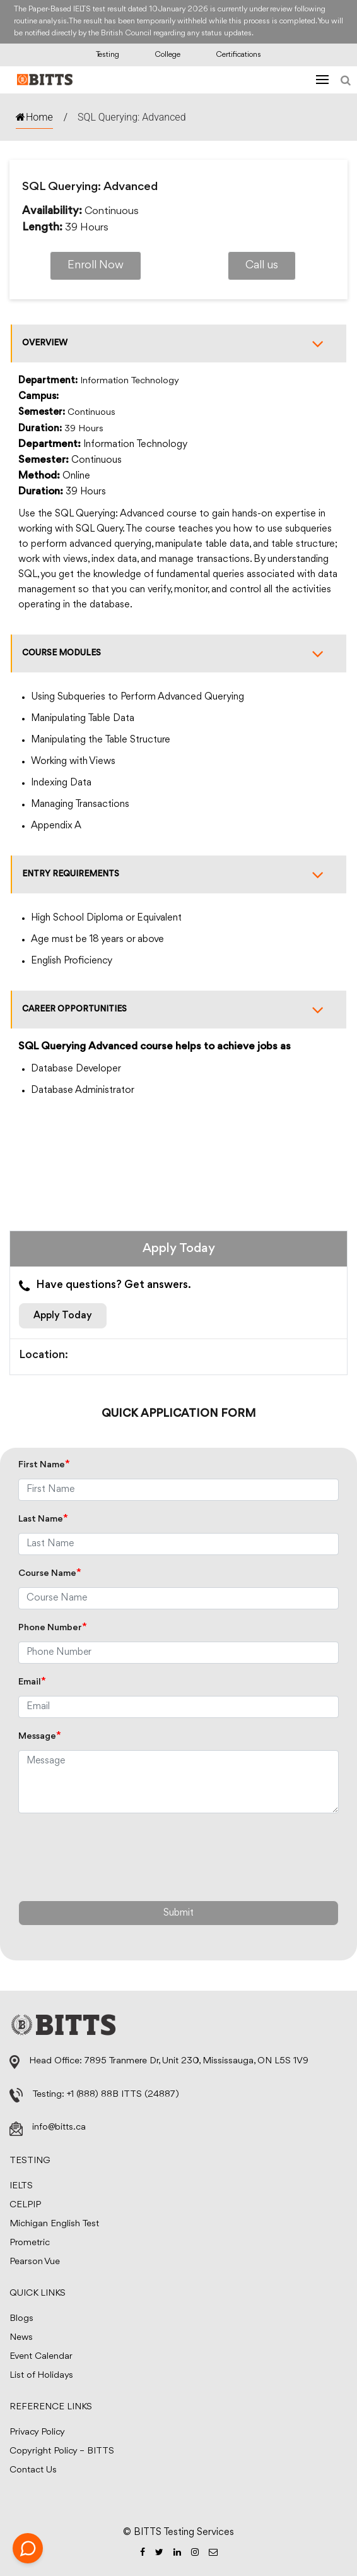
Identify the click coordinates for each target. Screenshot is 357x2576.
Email (32, 1682)
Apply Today (62, 1315)
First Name (44, 1465)
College (167, 55)
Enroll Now (95, 266)
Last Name (43, 1519)
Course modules (179, 653)
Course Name (49, 1573)
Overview (179, 343)
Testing (107, 55)
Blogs (21, 2318)
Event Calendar (41, 2356)
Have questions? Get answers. (105, 1286)
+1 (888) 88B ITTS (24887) (123, 2094)
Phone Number (52, 1628)
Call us (261, 266)
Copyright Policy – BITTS (61, 2451)
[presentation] (114, 1854)
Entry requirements (179, 874)
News (21, 2337)
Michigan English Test (54, 2224)
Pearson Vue (34, 2262)
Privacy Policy (37, 2432)
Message (39, 1736)
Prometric (29, 2243)
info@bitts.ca (59, 2127)
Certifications (238, 55)
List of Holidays (41, 2375)
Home (34, 117)
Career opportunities (179, 1009)
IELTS (21, 2186)
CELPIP (25, 2205)
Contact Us (33, 2470)
